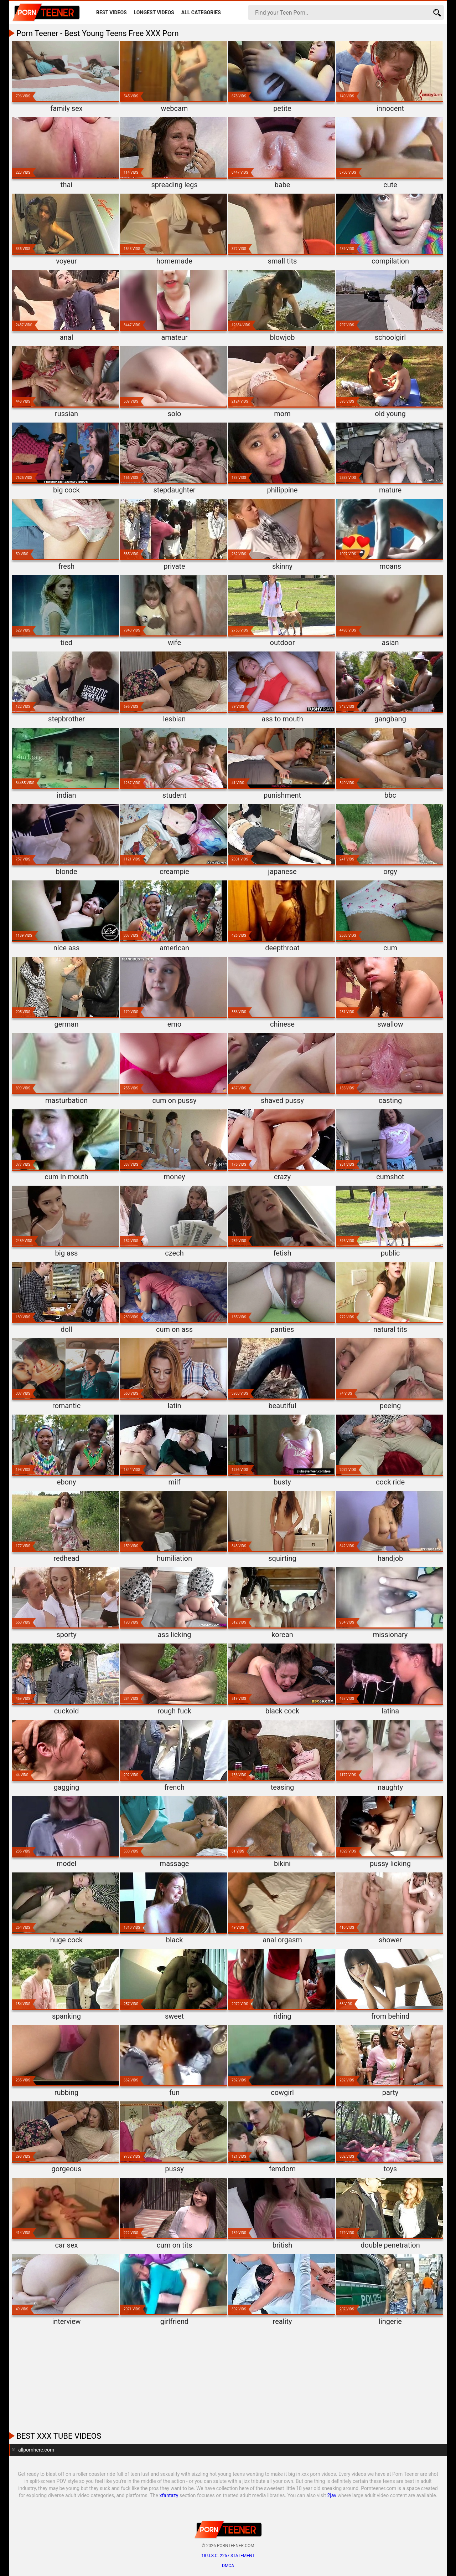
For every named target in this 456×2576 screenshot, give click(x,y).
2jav (332, 2495)
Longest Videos (154, 12)
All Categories (201, 12)
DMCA (228, 2565)
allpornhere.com (36, 2450)
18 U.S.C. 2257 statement (227, 2555)
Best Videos (111, 12)
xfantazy (169, 2495)
